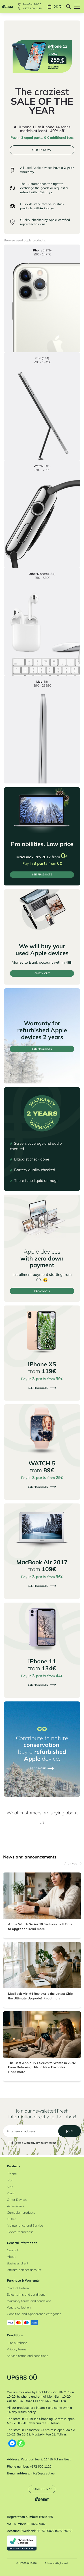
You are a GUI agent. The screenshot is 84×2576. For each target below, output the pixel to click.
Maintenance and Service (25, 2224)
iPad (10, 2179)
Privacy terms (16, 2348)
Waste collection (19, 2306)
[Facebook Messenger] (12, 2442)
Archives (72, 1863)
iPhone (12, 2173)
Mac (10, 2186)
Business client (17, 2262)
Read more (42, 1768)
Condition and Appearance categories (34, 2313)
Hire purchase (17, 2342)
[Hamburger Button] (79, 6)
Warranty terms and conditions (29, 2300)
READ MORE (42, 1290)
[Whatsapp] (21, 2442)
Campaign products (21, 2211)
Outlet (11, 2218)
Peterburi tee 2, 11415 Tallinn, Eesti (46, 2458)
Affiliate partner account (24, 2269)
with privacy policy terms (40, 2143)
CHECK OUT (42, 973)
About (11, 2256)
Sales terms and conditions (26, 2293)
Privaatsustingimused (56, 2563)
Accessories (15, 2205)
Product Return (18, 2287)
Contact (12, 2249)
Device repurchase (20, 2231)
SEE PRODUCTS (42, 874)
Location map (42, 2488)
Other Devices (17, 2199)
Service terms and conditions (27, 2355)
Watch (11, 2192)
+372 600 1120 (32, 8)
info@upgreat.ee (43, 2472)
